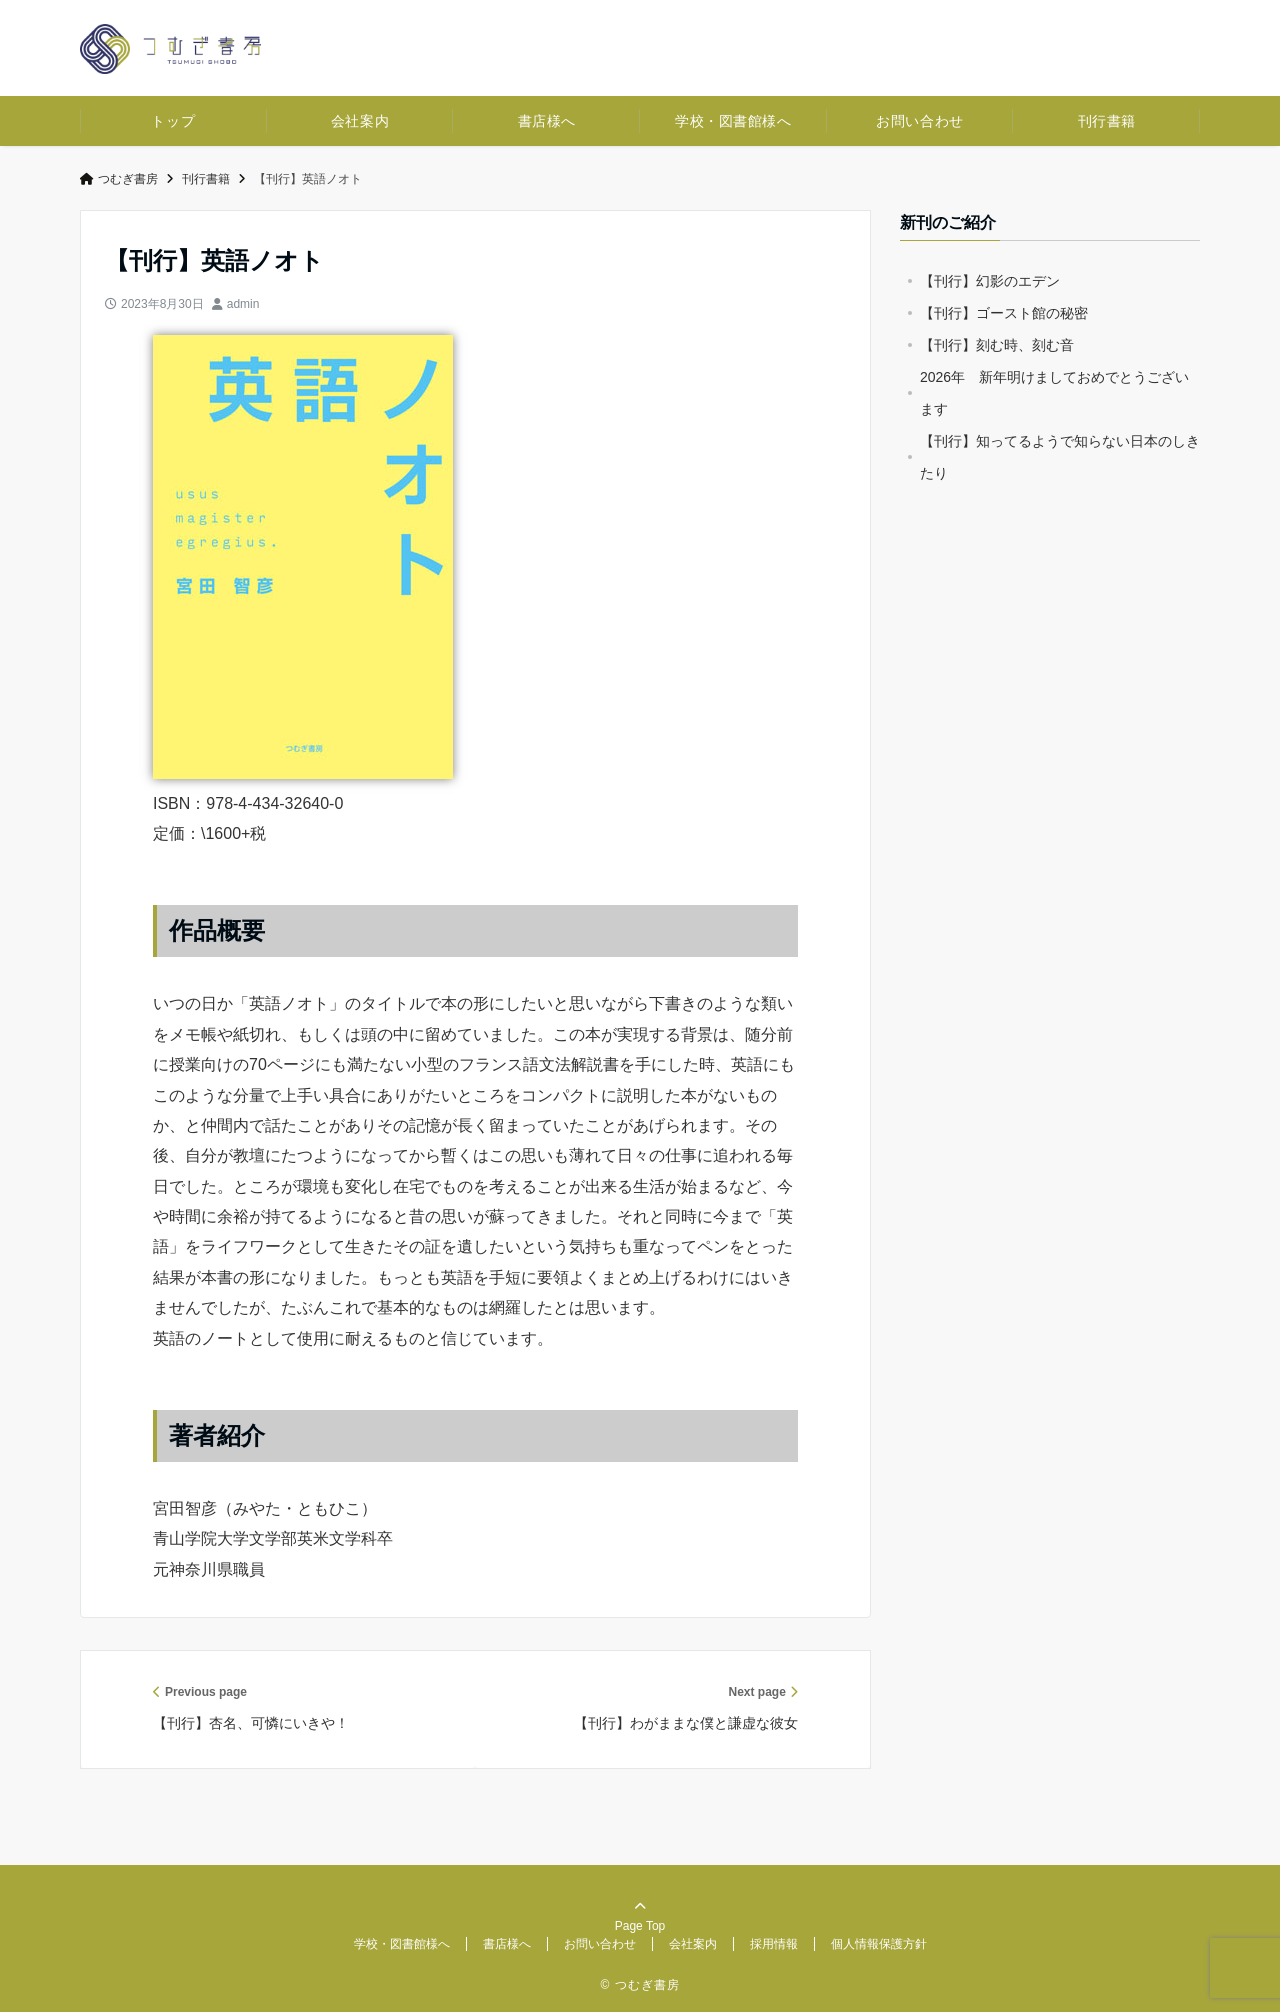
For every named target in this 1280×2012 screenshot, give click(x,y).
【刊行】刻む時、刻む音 (997, 345)
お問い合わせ (919, 121)
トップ (173, 121)
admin (243, 304)
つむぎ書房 (119, 179)
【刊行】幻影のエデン (990, 281)
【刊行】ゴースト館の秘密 (1004, 313)
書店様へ (547, 121)
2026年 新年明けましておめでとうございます (1054, 393)
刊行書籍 (1107, 121)
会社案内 (360, 121)
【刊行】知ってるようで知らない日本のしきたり (1060, 457)
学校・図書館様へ (733, 121)
